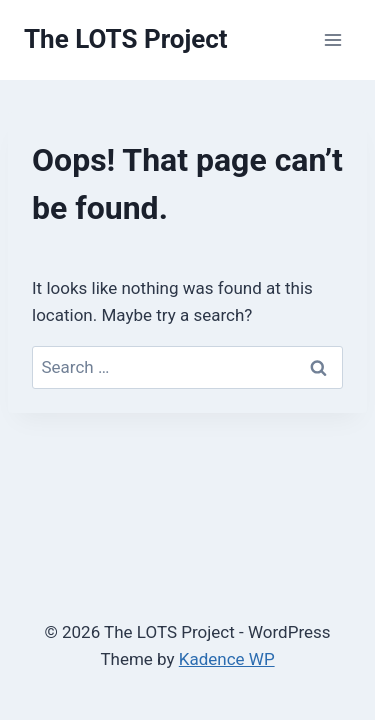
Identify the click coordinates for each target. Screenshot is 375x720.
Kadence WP (227, 659)
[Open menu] (332, 39)
